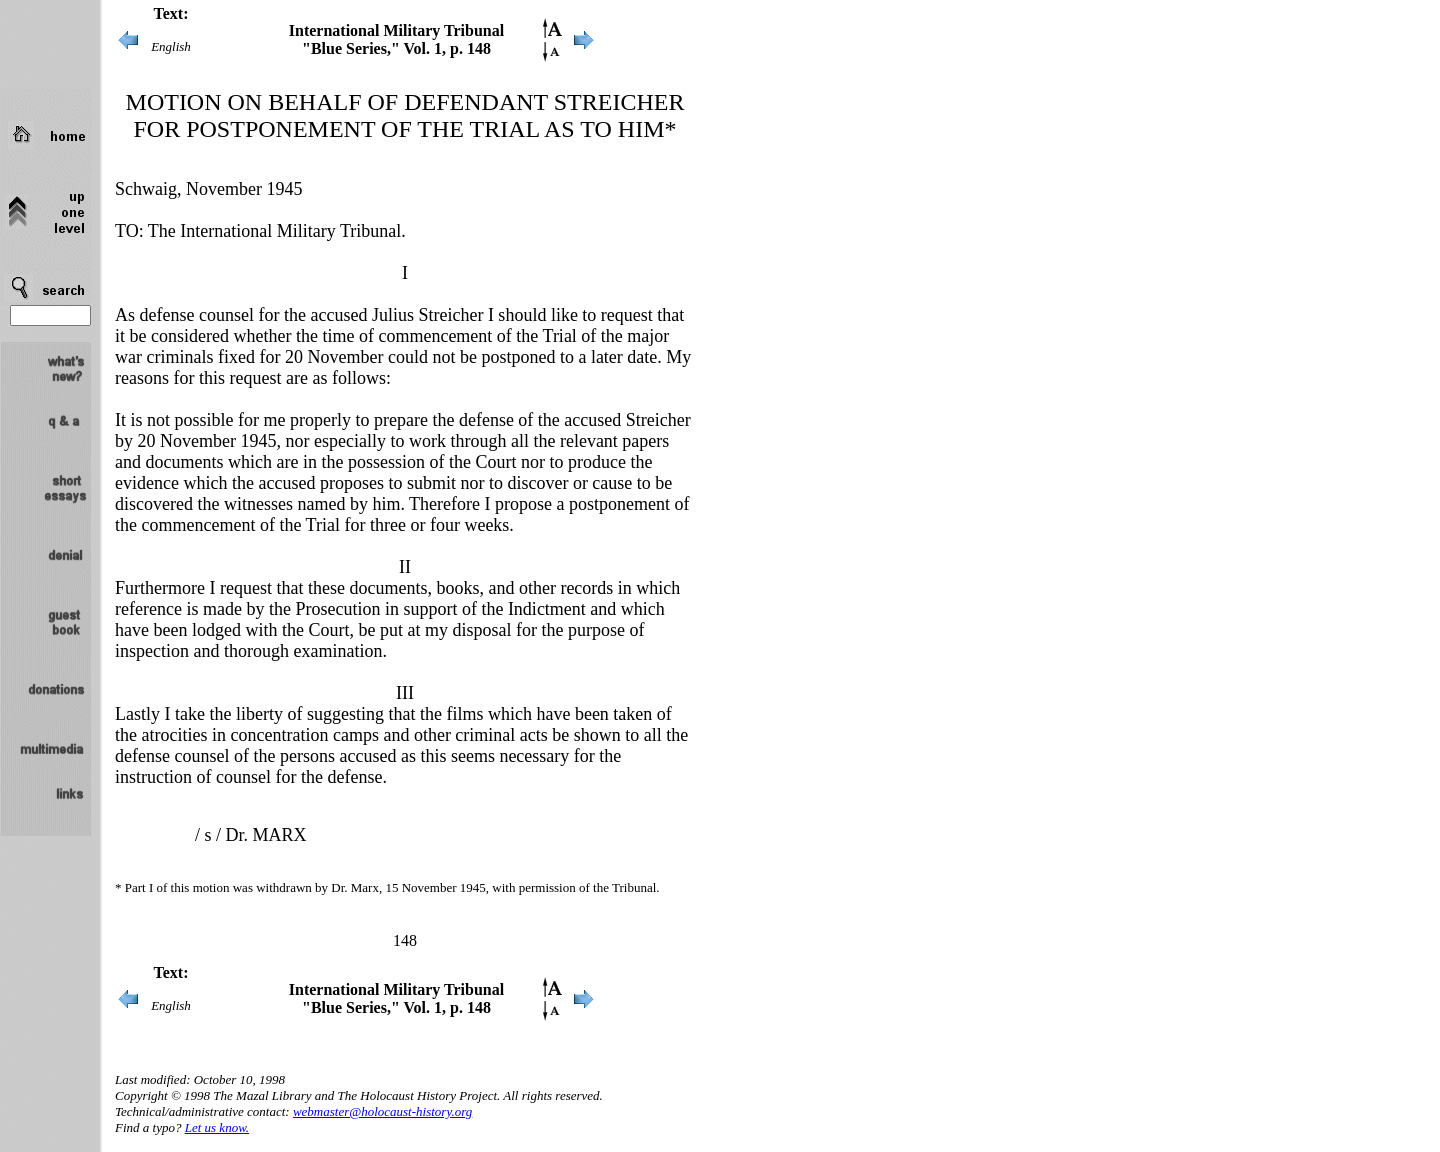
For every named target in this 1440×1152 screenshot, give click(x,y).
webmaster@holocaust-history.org (382, 1111)
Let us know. (217, 1127)
